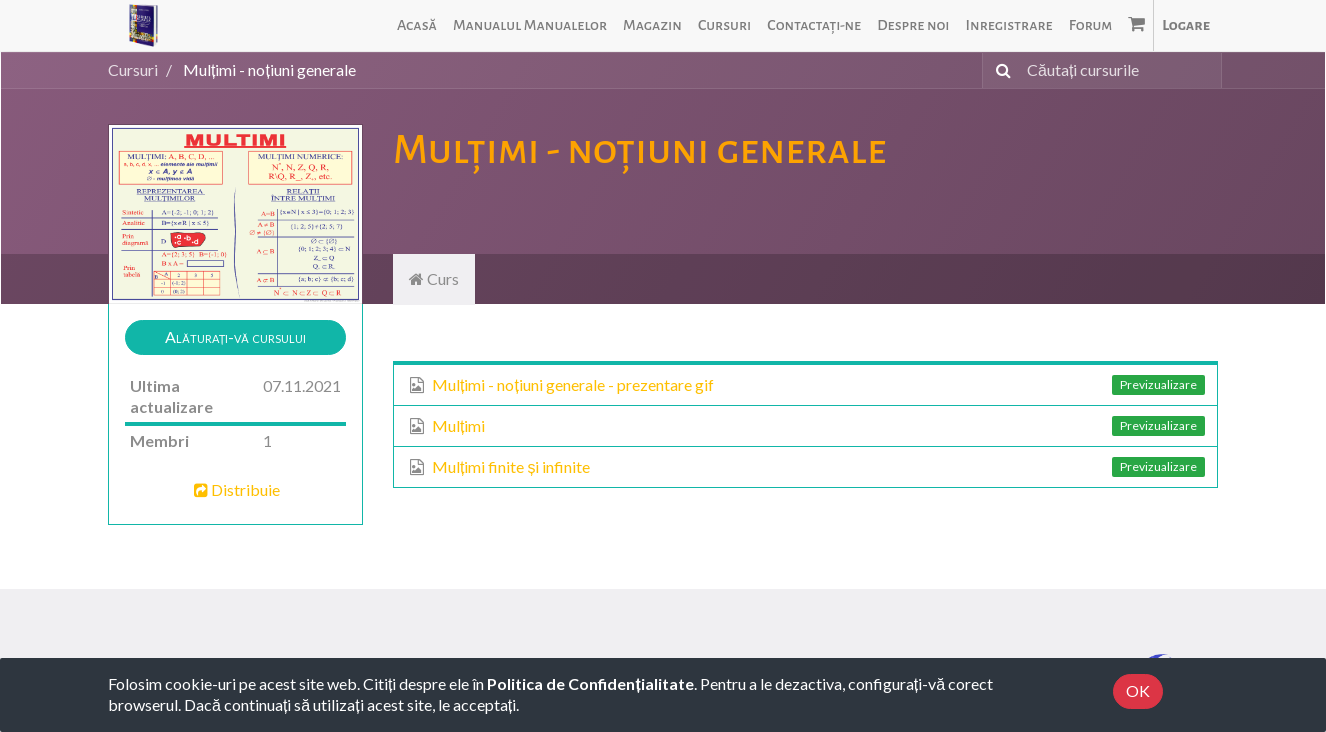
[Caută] (999, 70)
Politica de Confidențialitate (590, 683)
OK (1138, 690)
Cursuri (133, 69)
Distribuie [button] (236, 489)
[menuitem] (417, 25)
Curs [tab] (434, 278)
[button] (235, 337)
